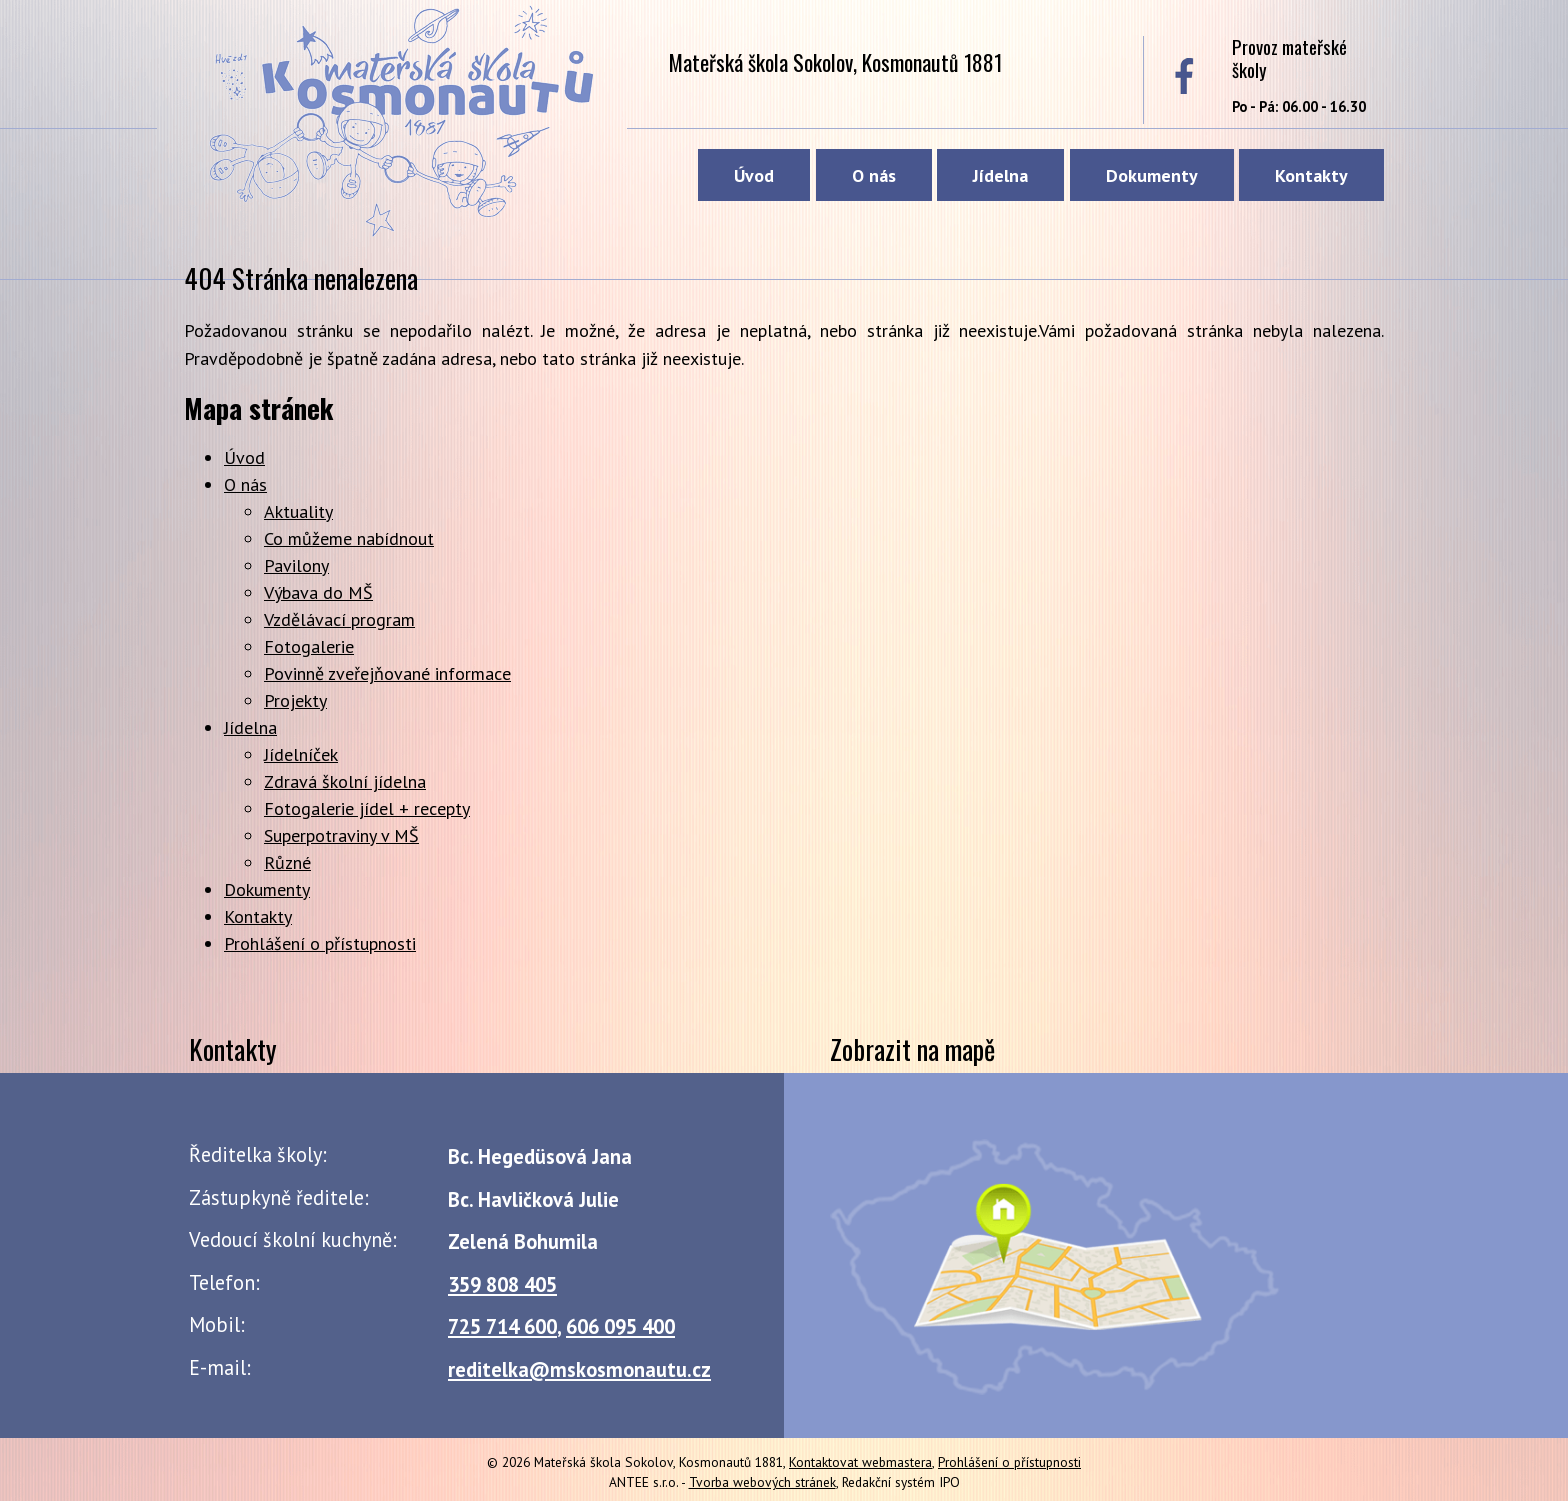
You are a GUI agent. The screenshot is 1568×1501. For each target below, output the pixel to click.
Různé (287, 862)
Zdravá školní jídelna (345, 781)
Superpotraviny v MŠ (341, 835)
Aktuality (298, 511)
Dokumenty (1152, 175)
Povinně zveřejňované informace (387, 673)
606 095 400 (620, 1326)
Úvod (754, 175)
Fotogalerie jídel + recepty (367, 808)
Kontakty (1311, 175)
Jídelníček (301, 754)
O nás (874, 175)
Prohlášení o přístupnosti (320, 943)
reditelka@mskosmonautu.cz (579, 1369)
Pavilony (296, 565)
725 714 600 (502, 1326)
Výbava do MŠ (318, 592)
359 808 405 (502, 1284)
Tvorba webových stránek (762, 1482)
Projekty (295, 700)
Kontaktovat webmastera (860, 1462)
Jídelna (1000, 175)
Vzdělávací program (339, 619)
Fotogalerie (309, 646)
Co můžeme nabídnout (349, 538)
